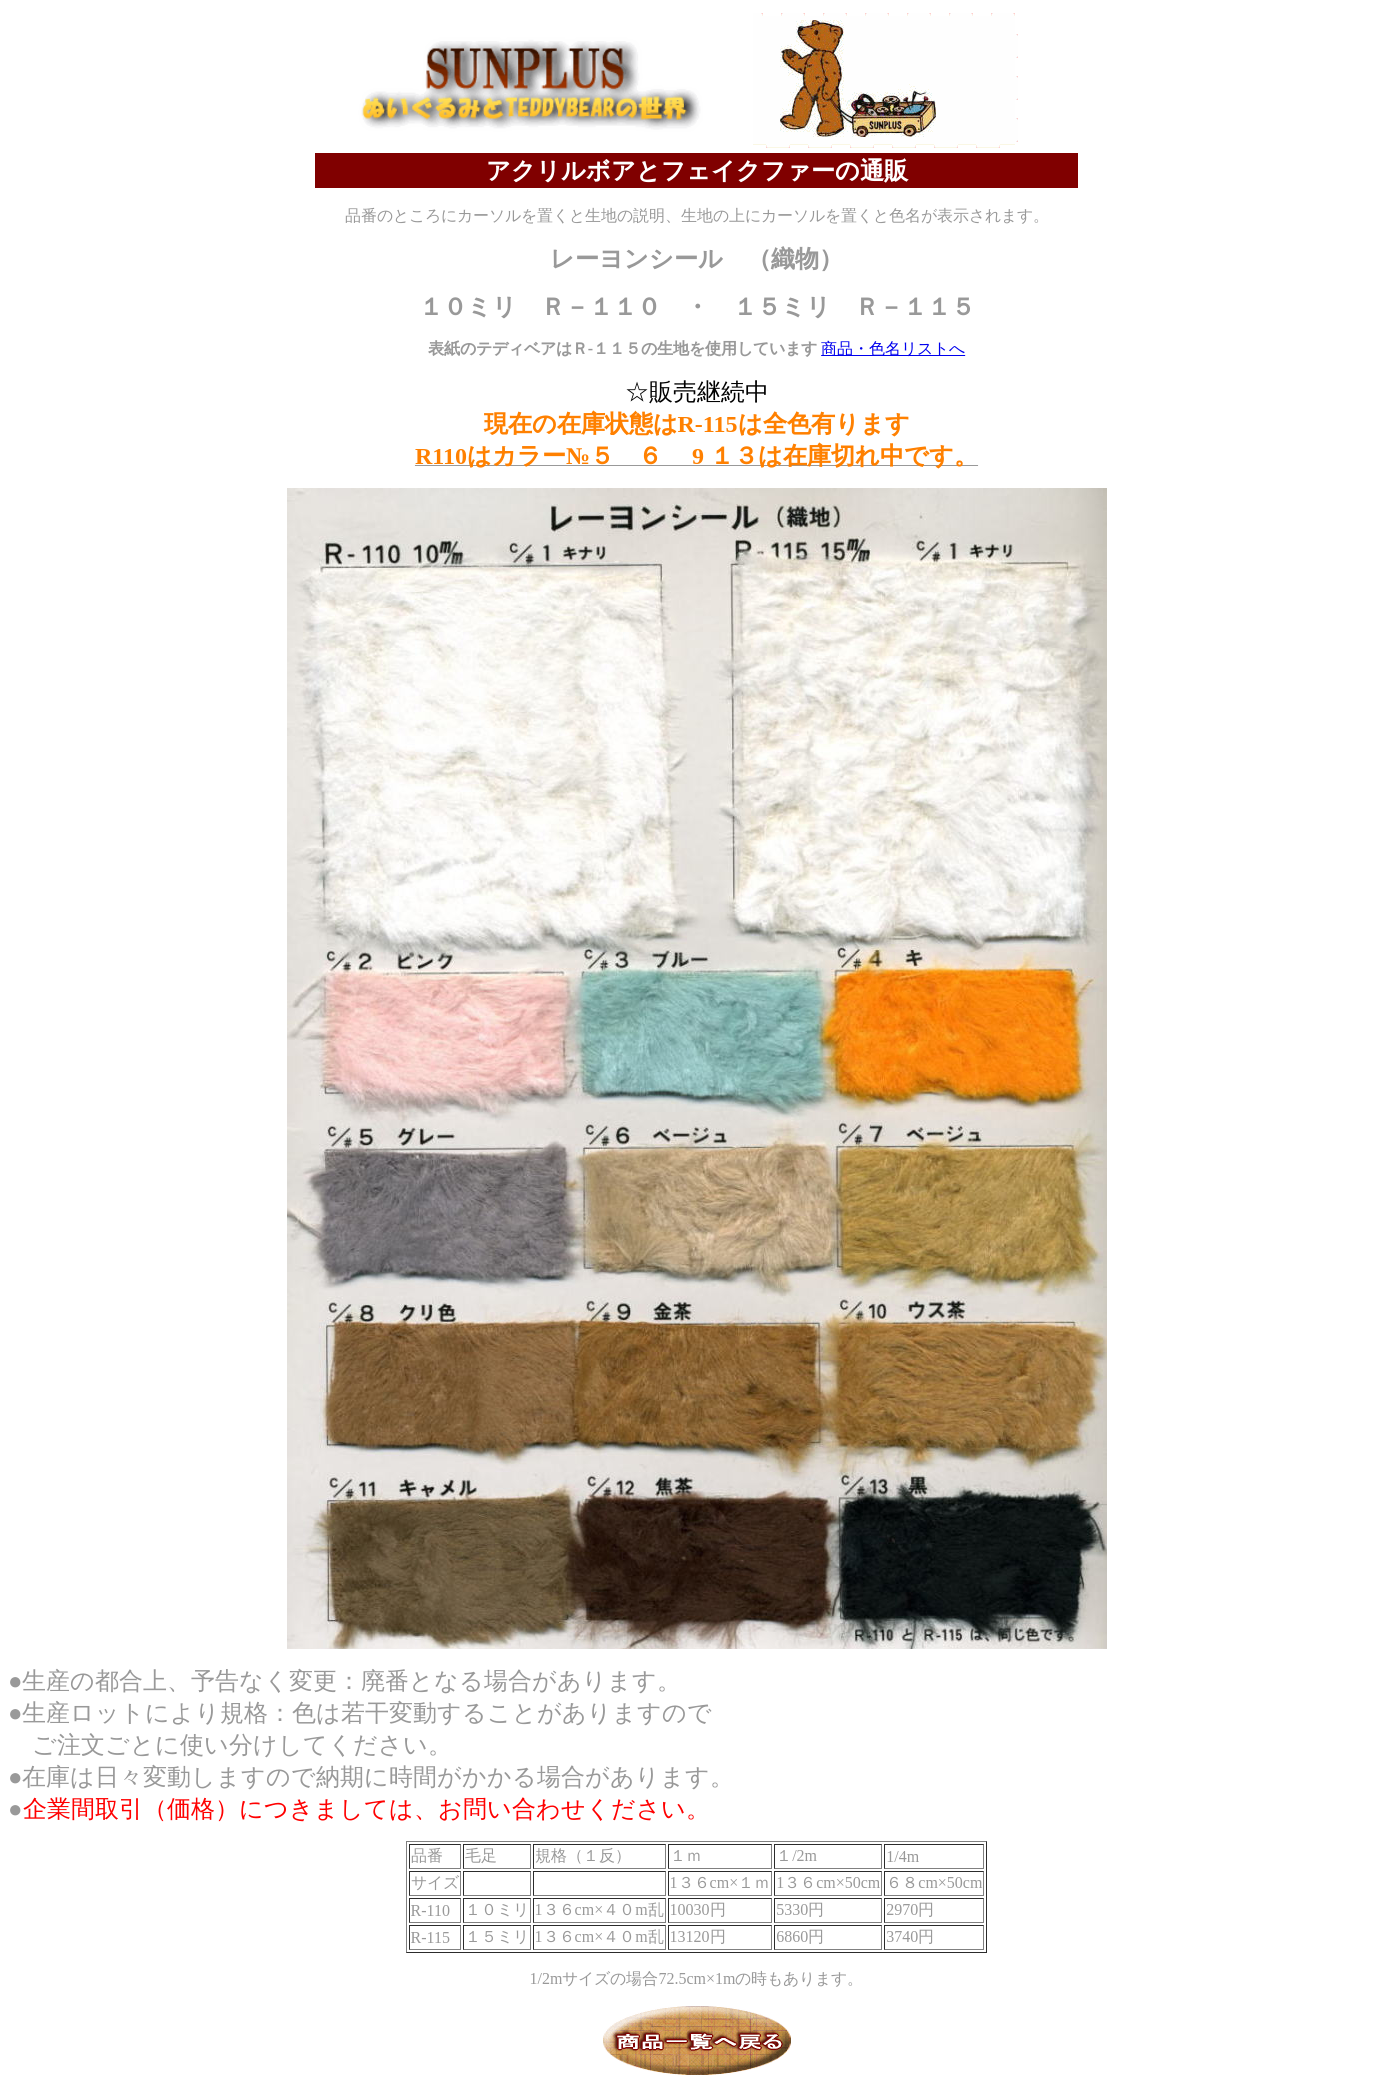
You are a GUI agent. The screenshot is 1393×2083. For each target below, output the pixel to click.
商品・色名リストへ (893, 348)
